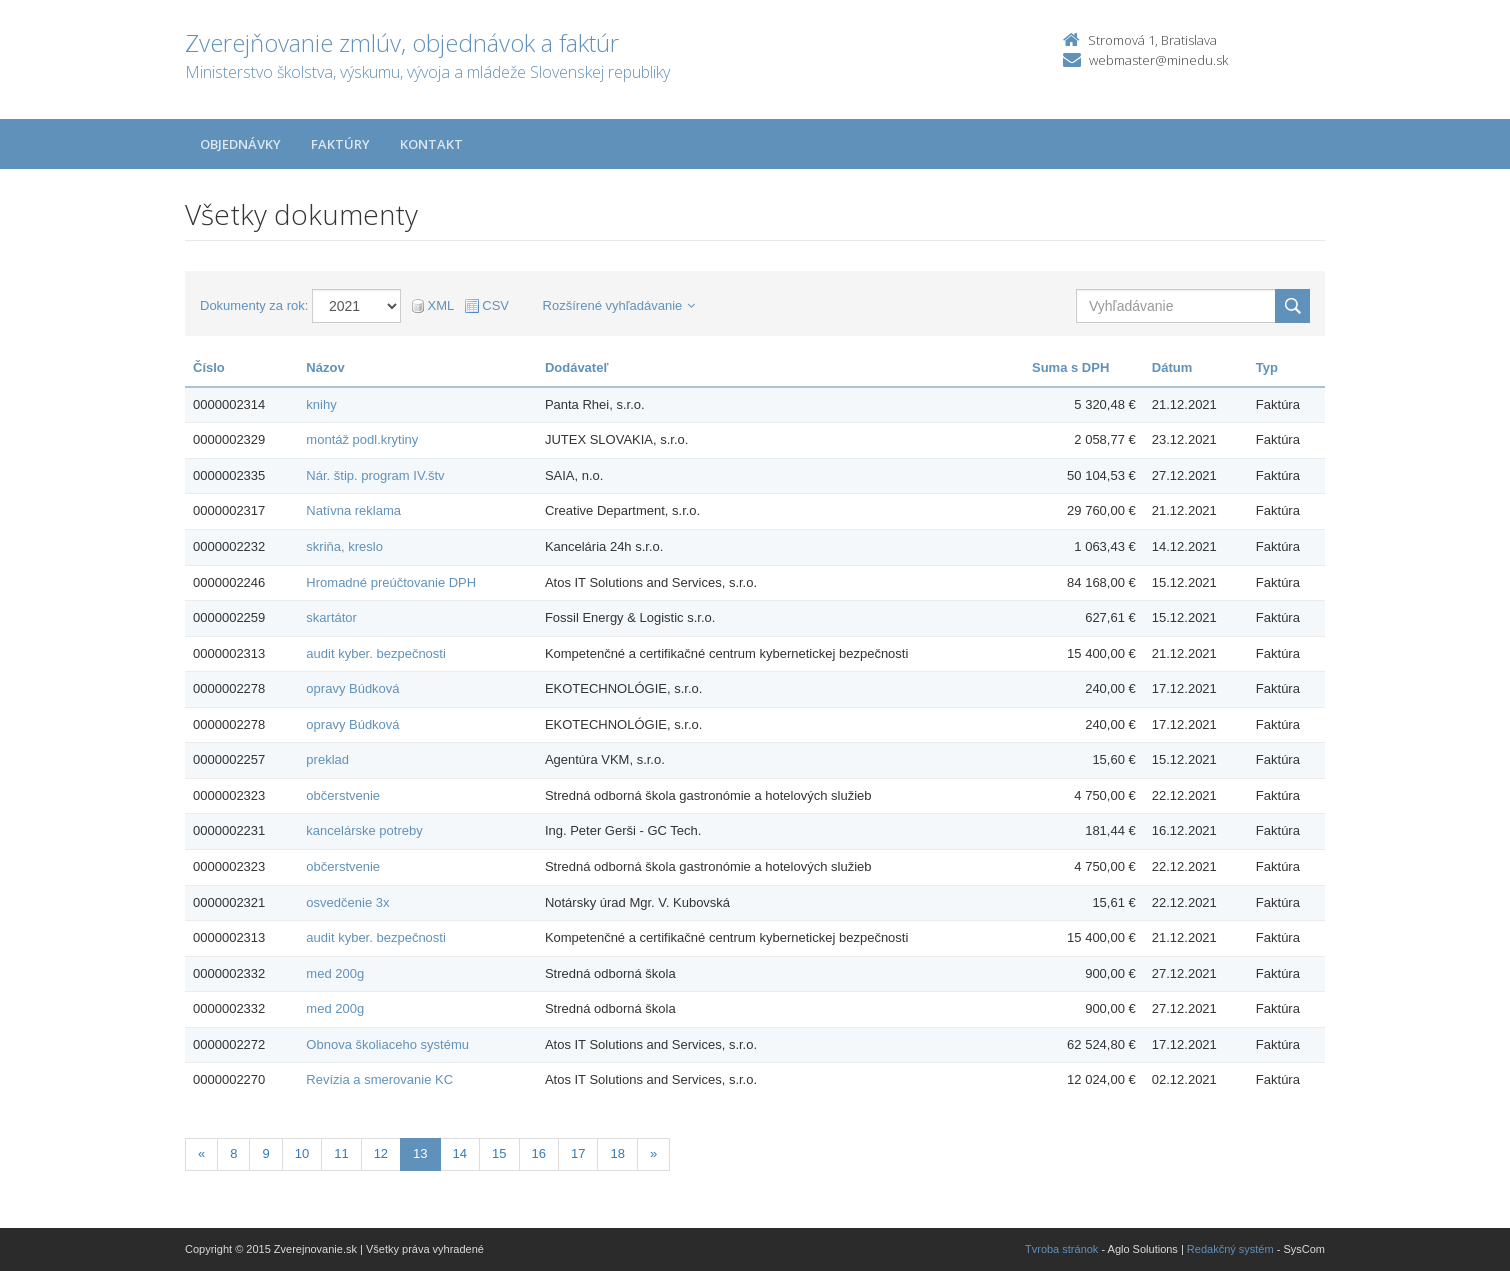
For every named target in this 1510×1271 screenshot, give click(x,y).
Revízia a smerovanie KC (379, 1079)
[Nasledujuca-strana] (653, 1154)
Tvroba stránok (1061, 1249)
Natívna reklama (353, 510)
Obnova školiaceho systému (387, 1044)
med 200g (335, 973)
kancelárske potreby (364, 830)
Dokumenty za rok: (254, 305)
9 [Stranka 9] (265, 1153)
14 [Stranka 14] (460, 1153)
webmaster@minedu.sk (1158, 60)
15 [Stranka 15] (499, 1153)
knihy (321, 404)
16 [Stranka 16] (539, 1153)
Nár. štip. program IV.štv (375, 475)
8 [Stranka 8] (233, 1153)
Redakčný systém (1230, 1249)
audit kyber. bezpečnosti (375, 653)
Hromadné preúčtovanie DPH (391, 582)
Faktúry (340, 144)
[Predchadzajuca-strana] (201, 1154)
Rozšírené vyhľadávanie (619, 305)
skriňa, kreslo (344, 546)
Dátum (1172, 367)
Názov (325, 367)
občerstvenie (343, 795)
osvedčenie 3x (347, 902)
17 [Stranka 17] (578, 1153)
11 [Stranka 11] (341, 1153)
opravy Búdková (352, 688)
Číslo (209, 367)
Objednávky (240, 144)
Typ (1267, 367)
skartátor (331, 617)
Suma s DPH (1070, 367)
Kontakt (431, 144)
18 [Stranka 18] (617, 1153)
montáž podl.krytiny (362, 439)
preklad (327, 759)
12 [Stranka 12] (381, 1153)
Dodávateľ (577, 367)
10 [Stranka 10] (302, 1153)
